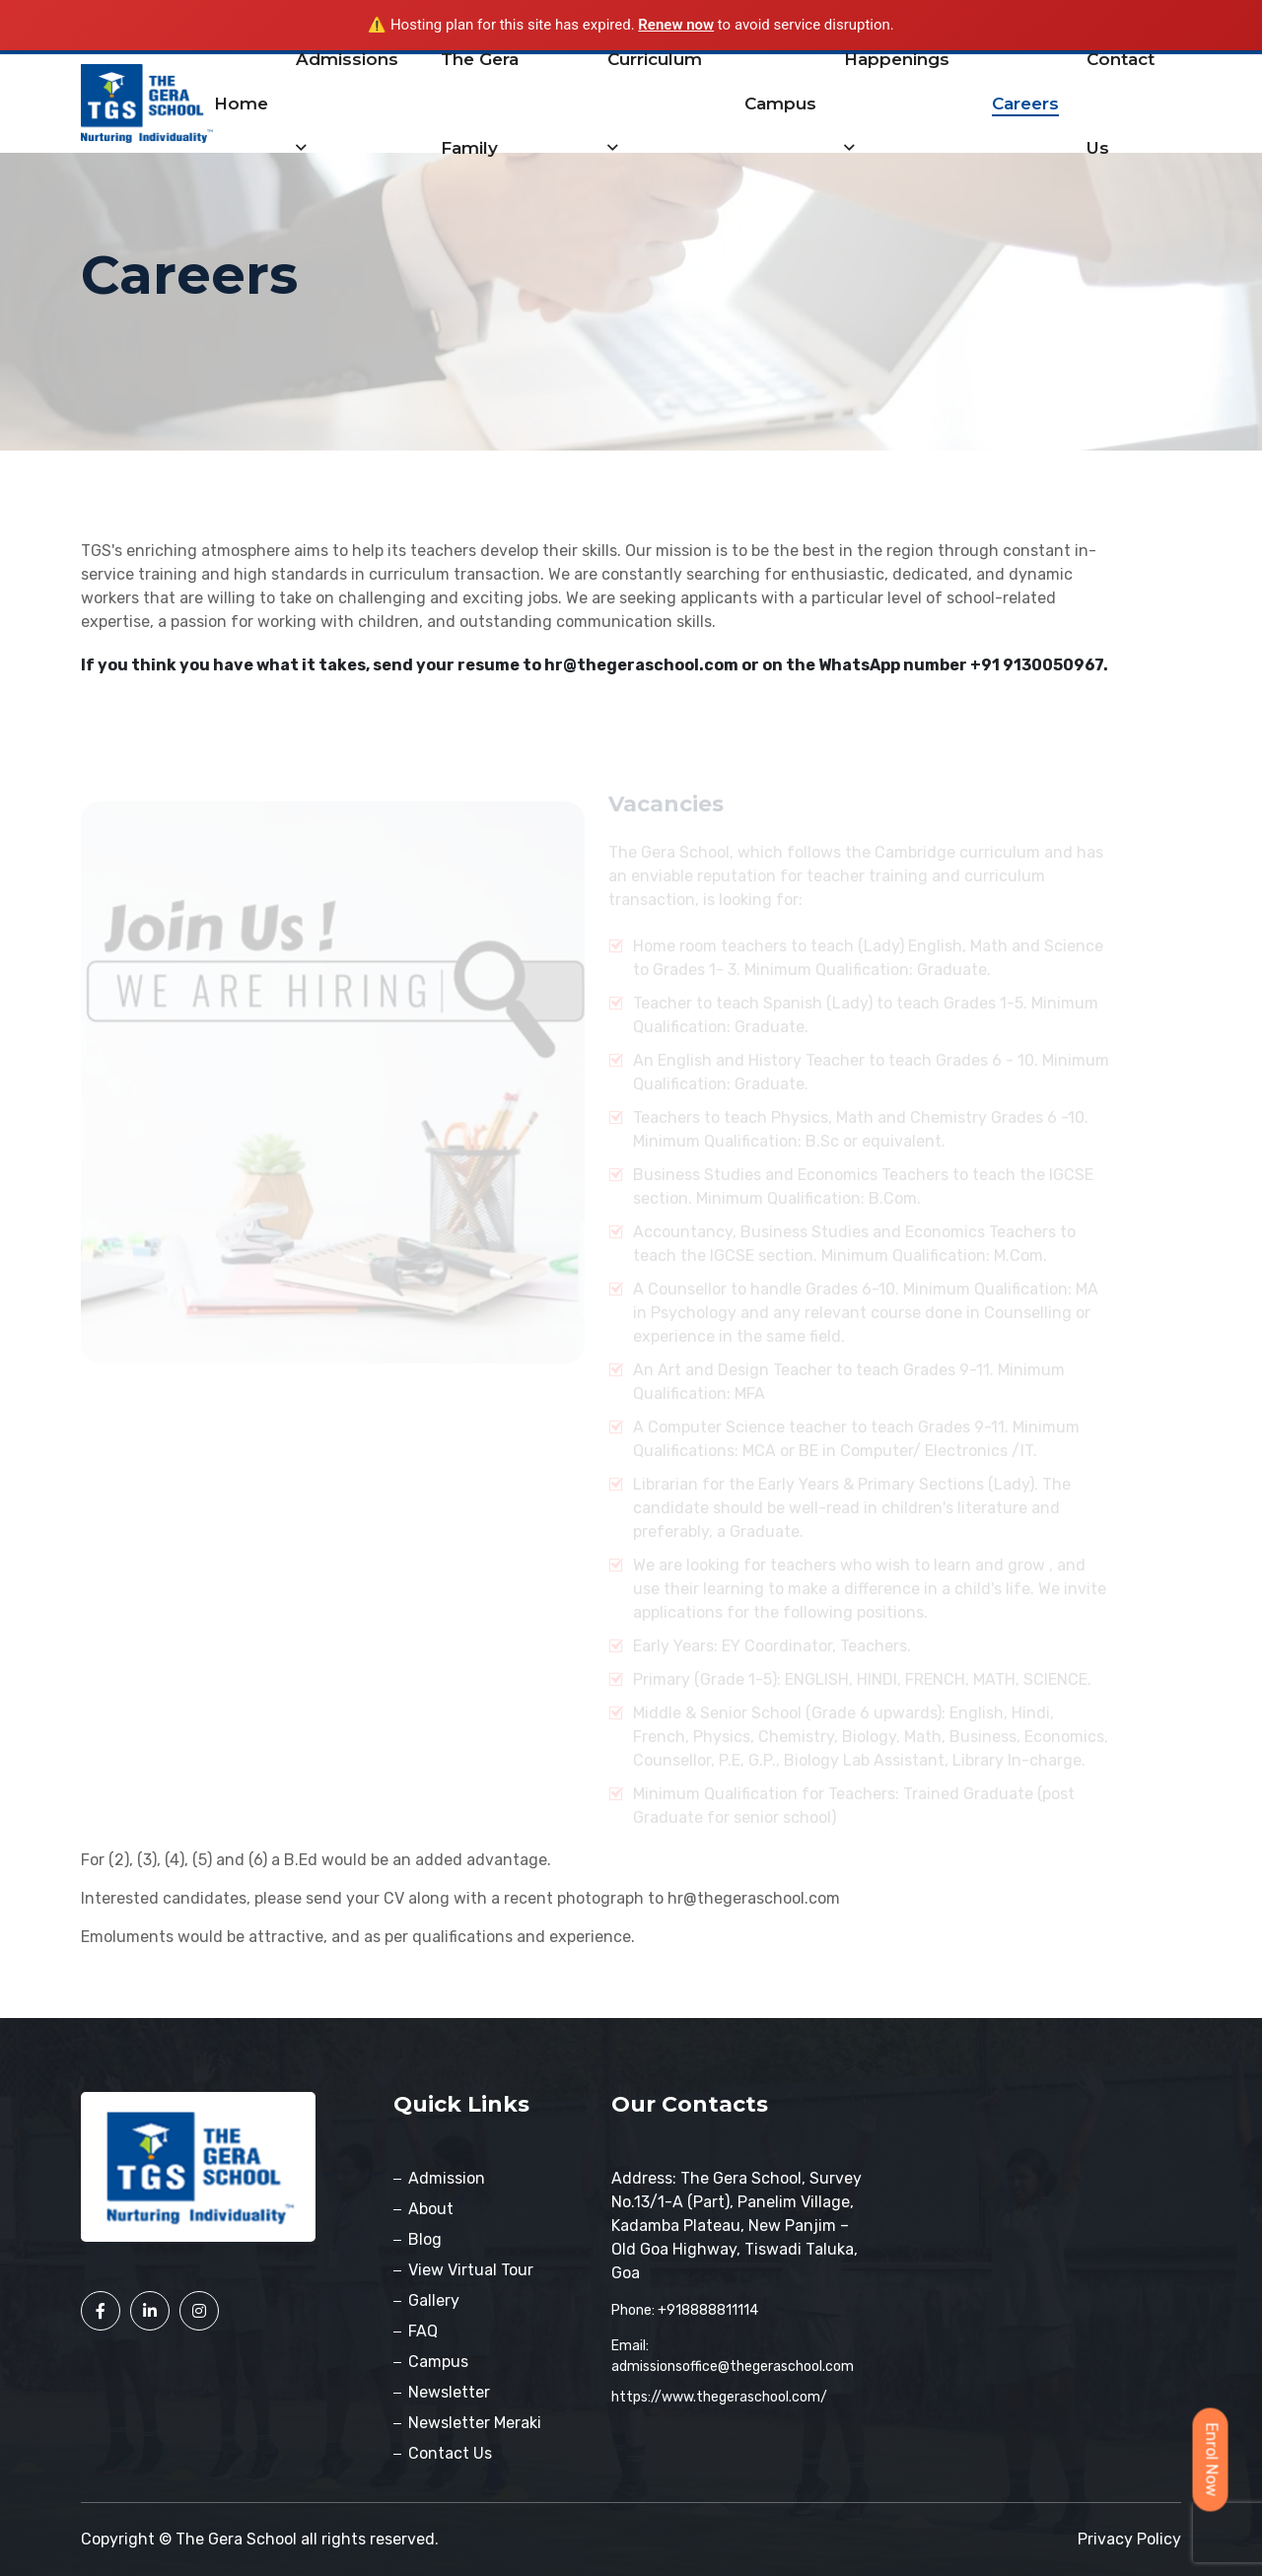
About (431, 2208)
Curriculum (654, 103)
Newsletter (449, 2392)
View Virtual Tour (470, 2270)
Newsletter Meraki (474, 2422)
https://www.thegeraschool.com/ (719, 2397)
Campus (780, 103)
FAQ (423, 2331)
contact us (1121, 103)
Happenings (896, 103)
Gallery (433, 2300)
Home (241, 103)
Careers (1025, 103)
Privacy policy (1129, 2539)
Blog (425, 2239)
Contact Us (450, 2453)
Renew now (676, 25)
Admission (446, 2178)
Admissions (347, 103)
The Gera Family (480, 103)
